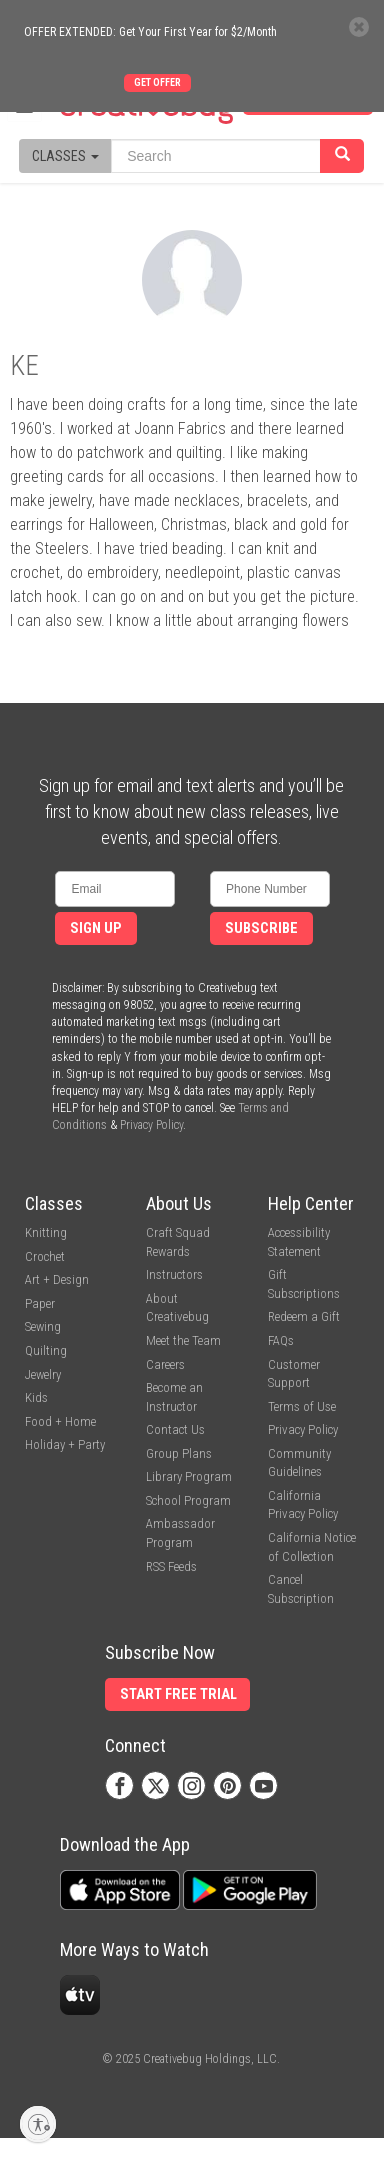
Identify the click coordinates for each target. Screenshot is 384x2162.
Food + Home (60, 1421)
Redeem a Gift (304, 1316)
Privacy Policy (151, 1125)
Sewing (43, 1326)
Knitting (46, 1232)
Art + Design (57, 1279)
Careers (165, 1364)
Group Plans (179, 1453)
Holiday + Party (65, 1444)
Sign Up (96, 928)
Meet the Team (183, 1340)
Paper (40, 1303)
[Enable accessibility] (38, 2124)
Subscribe (261, 928)
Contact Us (175, 1429)
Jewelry (43, 1374)
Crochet (45, 1256)
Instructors (174, 1274)
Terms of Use (302, 1406)
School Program (188, 1500)
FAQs (281, 1340)
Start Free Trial (178, 1694)
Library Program (189, 1476)
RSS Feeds (171, 1566)
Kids (36, 1397)
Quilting (46, 1350)
